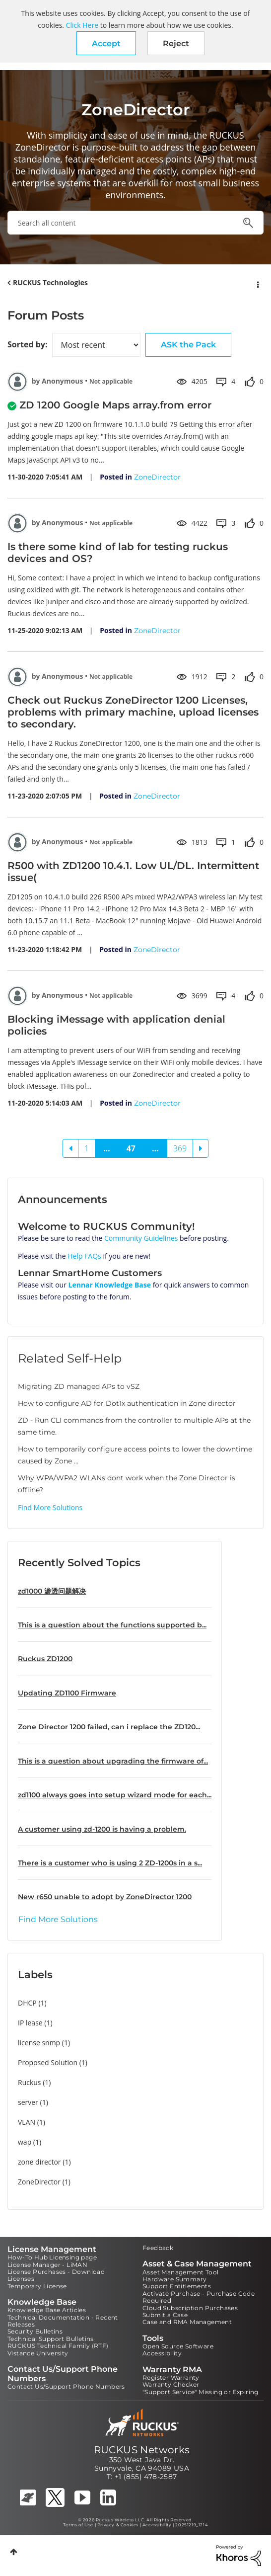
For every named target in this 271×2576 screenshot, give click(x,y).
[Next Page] (200, 1148)
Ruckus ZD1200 (45, 1658)
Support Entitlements (176, 2286)
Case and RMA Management (187, 2322)
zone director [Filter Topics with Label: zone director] (39, 2162)
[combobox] (135, 223)
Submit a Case (165, 2315)
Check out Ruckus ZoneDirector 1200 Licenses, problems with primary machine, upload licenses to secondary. (133, 712)
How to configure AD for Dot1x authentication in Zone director (127, 1403)
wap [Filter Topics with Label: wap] (24, 2142)
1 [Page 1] (86, 1148)
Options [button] (257, 283)
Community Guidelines (141, 1238)
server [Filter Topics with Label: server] (28, 2102)
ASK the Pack (188, 344)
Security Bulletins (35, 2331)
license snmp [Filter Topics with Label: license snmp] (39, 2042)
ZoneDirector (157, 477)
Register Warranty (171, 2377)
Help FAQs (84, 1256)
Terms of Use (78, 2524)
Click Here (82, 25)
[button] (106, 43)
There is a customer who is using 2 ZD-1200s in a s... (110, 1862)
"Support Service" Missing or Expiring (200, 2392)
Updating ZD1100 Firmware (67, 1693)
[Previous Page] (70, 1148)
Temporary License (37, 2286)
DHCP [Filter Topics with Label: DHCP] (27, 2003)
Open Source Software (177, 2346)
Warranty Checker (170, 2384)
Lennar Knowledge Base (109, 1284)
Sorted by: (27, 344)
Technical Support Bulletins (50, 2338)
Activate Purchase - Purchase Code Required (198, 2297)
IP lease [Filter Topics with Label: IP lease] (30, 2022)
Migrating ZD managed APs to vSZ (78, 1386)
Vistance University (37, 2353)
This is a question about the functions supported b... (112, 1624)
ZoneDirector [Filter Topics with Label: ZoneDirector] (39, 2181)
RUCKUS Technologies (50, 282)
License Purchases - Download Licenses (56, 2275)
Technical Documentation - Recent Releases (62, 2321)
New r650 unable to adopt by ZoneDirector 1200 (105, 1896)
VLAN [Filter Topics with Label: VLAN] (26, 2122)
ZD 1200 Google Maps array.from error (115, 405)
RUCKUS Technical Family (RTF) (58, 2345)
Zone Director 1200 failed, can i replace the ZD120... (109, 1726)
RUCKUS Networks (142, 2450)
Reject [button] (176, 43)
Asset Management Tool (180, 2272)
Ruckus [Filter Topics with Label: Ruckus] (29, 2082)
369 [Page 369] (180, 1148)
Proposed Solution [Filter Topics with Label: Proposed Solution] (47, 2062)
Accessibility (162, 2353)
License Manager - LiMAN (47, 2264)
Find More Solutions (50, 1507)
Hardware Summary (174, 2279)
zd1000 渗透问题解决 (52, 1591)
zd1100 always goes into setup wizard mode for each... (114, 1794)
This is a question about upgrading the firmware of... (113, 1761)
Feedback (157, 2248)
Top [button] (13, 2552)
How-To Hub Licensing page (52, 2257)
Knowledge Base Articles (46, 2310)
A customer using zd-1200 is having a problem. (102, 1829)
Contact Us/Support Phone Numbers (66, 2386)
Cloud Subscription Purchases (190, 2308)
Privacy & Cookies (117, 2524)
